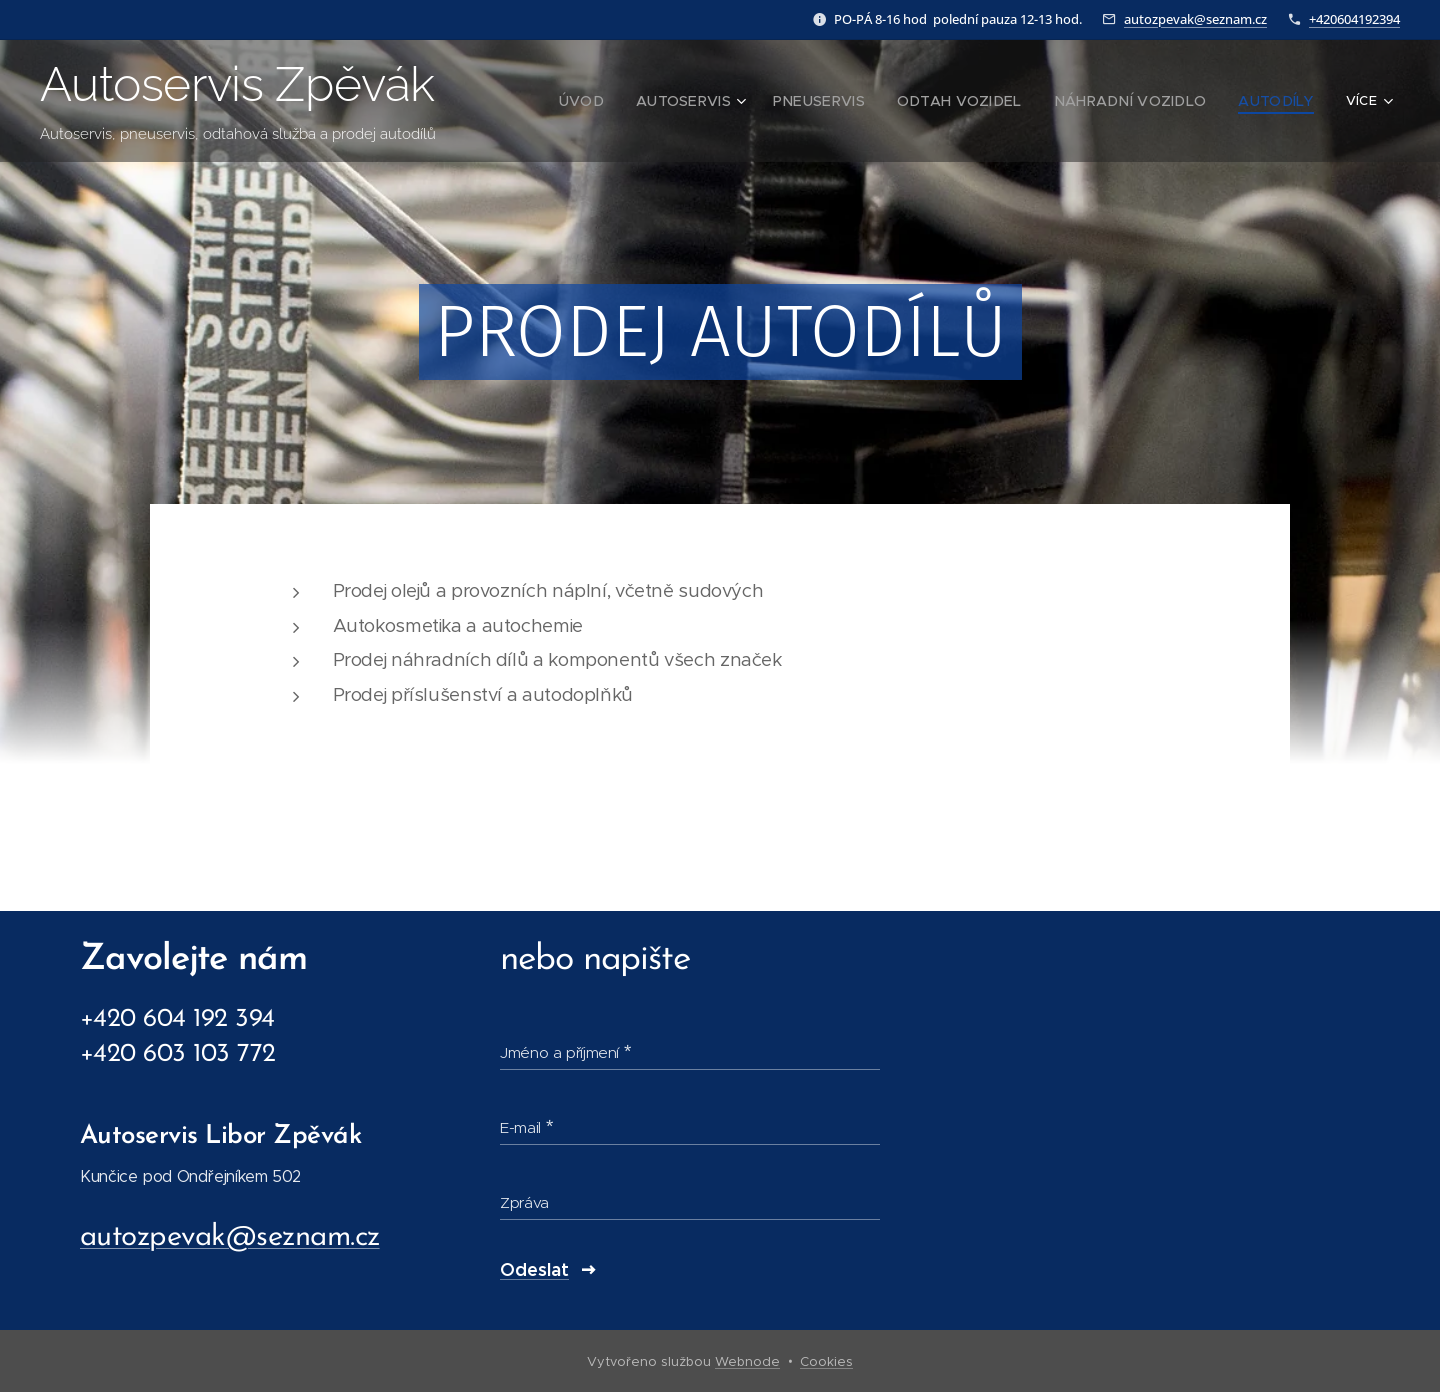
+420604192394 (1354, 19)
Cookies (826, 1361)
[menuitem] (614, 101)
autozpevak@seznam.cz (1195, 19)
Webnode (747, 1361)
